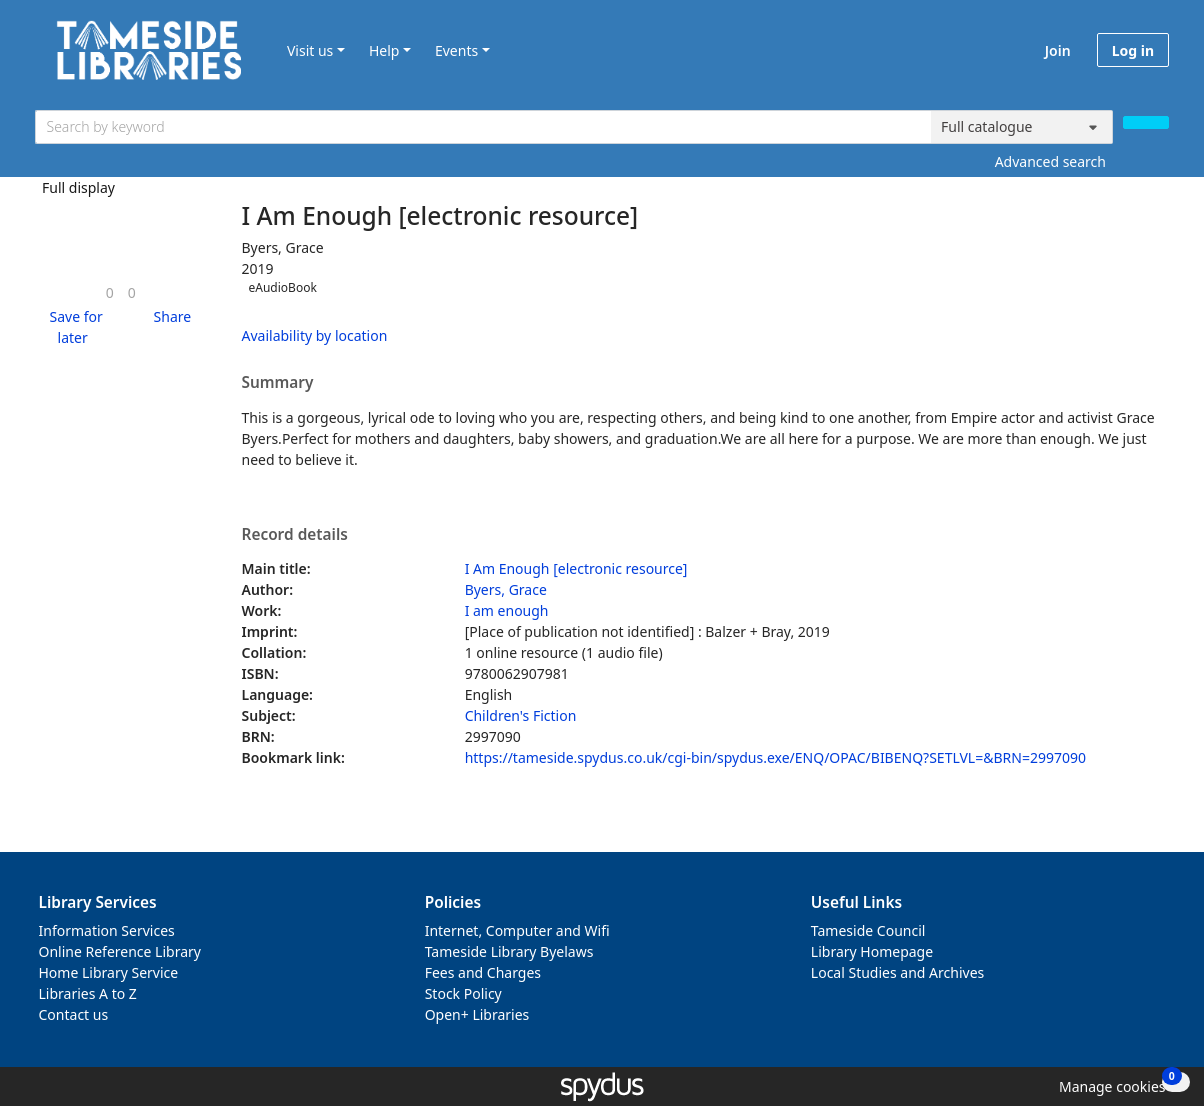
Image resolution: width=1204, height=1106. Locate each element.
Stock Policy (463, 993)
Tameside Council (868, 930)
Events (456, 50)
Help (384, 50)
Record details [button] (295, 535)
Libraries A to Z (88, 993)
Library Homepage (872, 951)
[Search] (1146, 122)
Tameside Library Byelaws (509, 951)
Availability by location (315, 335)
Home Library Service (109, 972)
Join (1058, 50)
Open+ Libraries (477, 1014)
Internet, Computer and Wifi (517, 930)
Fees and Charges (483, 972)
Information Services (107, 930)
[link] (110, 292)
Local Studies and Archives (897, 972)
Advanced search (1050, 161)
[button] (72, 327)
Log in (1133, 50)
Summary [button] (278, 383)
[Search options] (1022, 127)
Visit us (310, 50)
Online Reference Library (120, 951)
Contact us (74, 1014)
